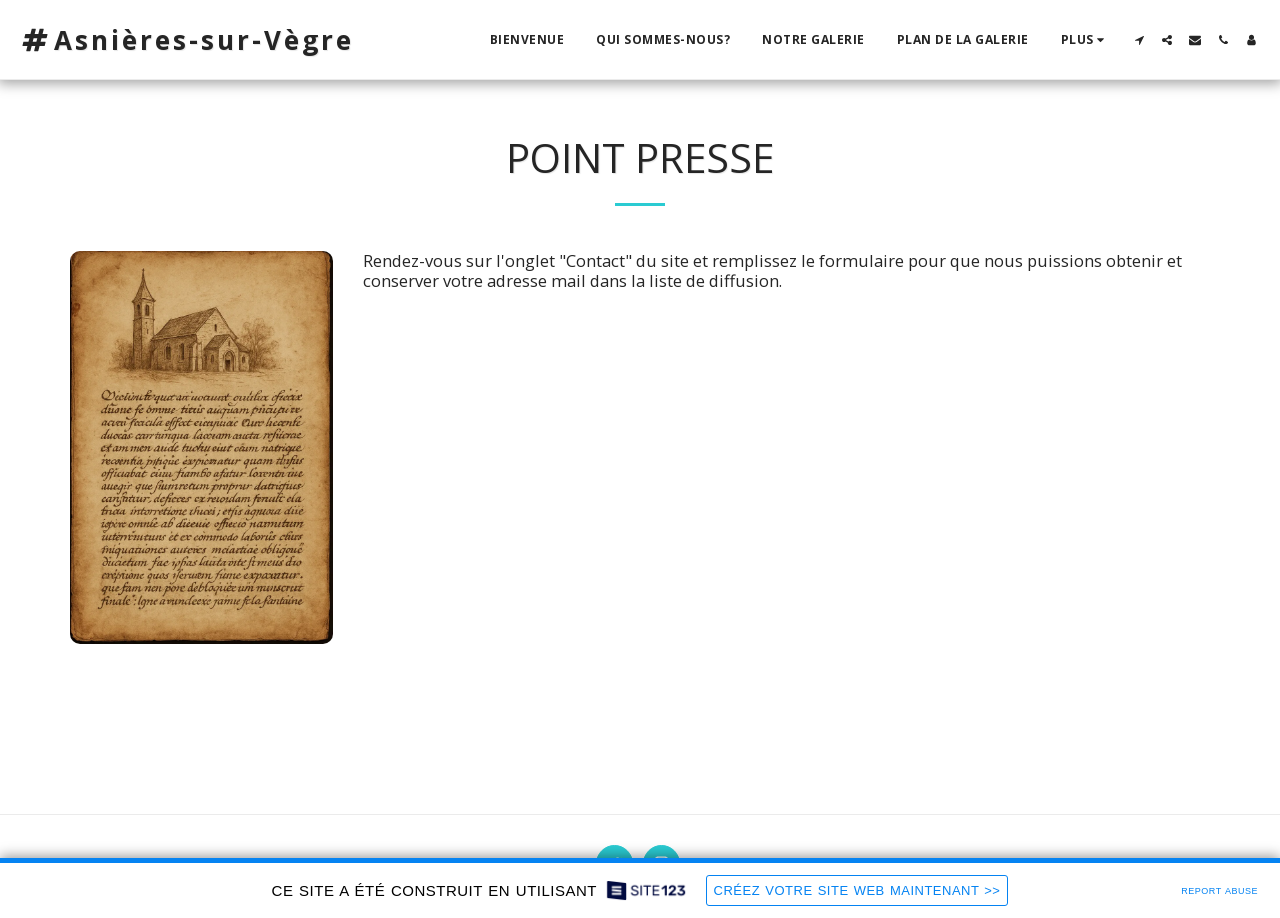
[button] (1139, 40)
